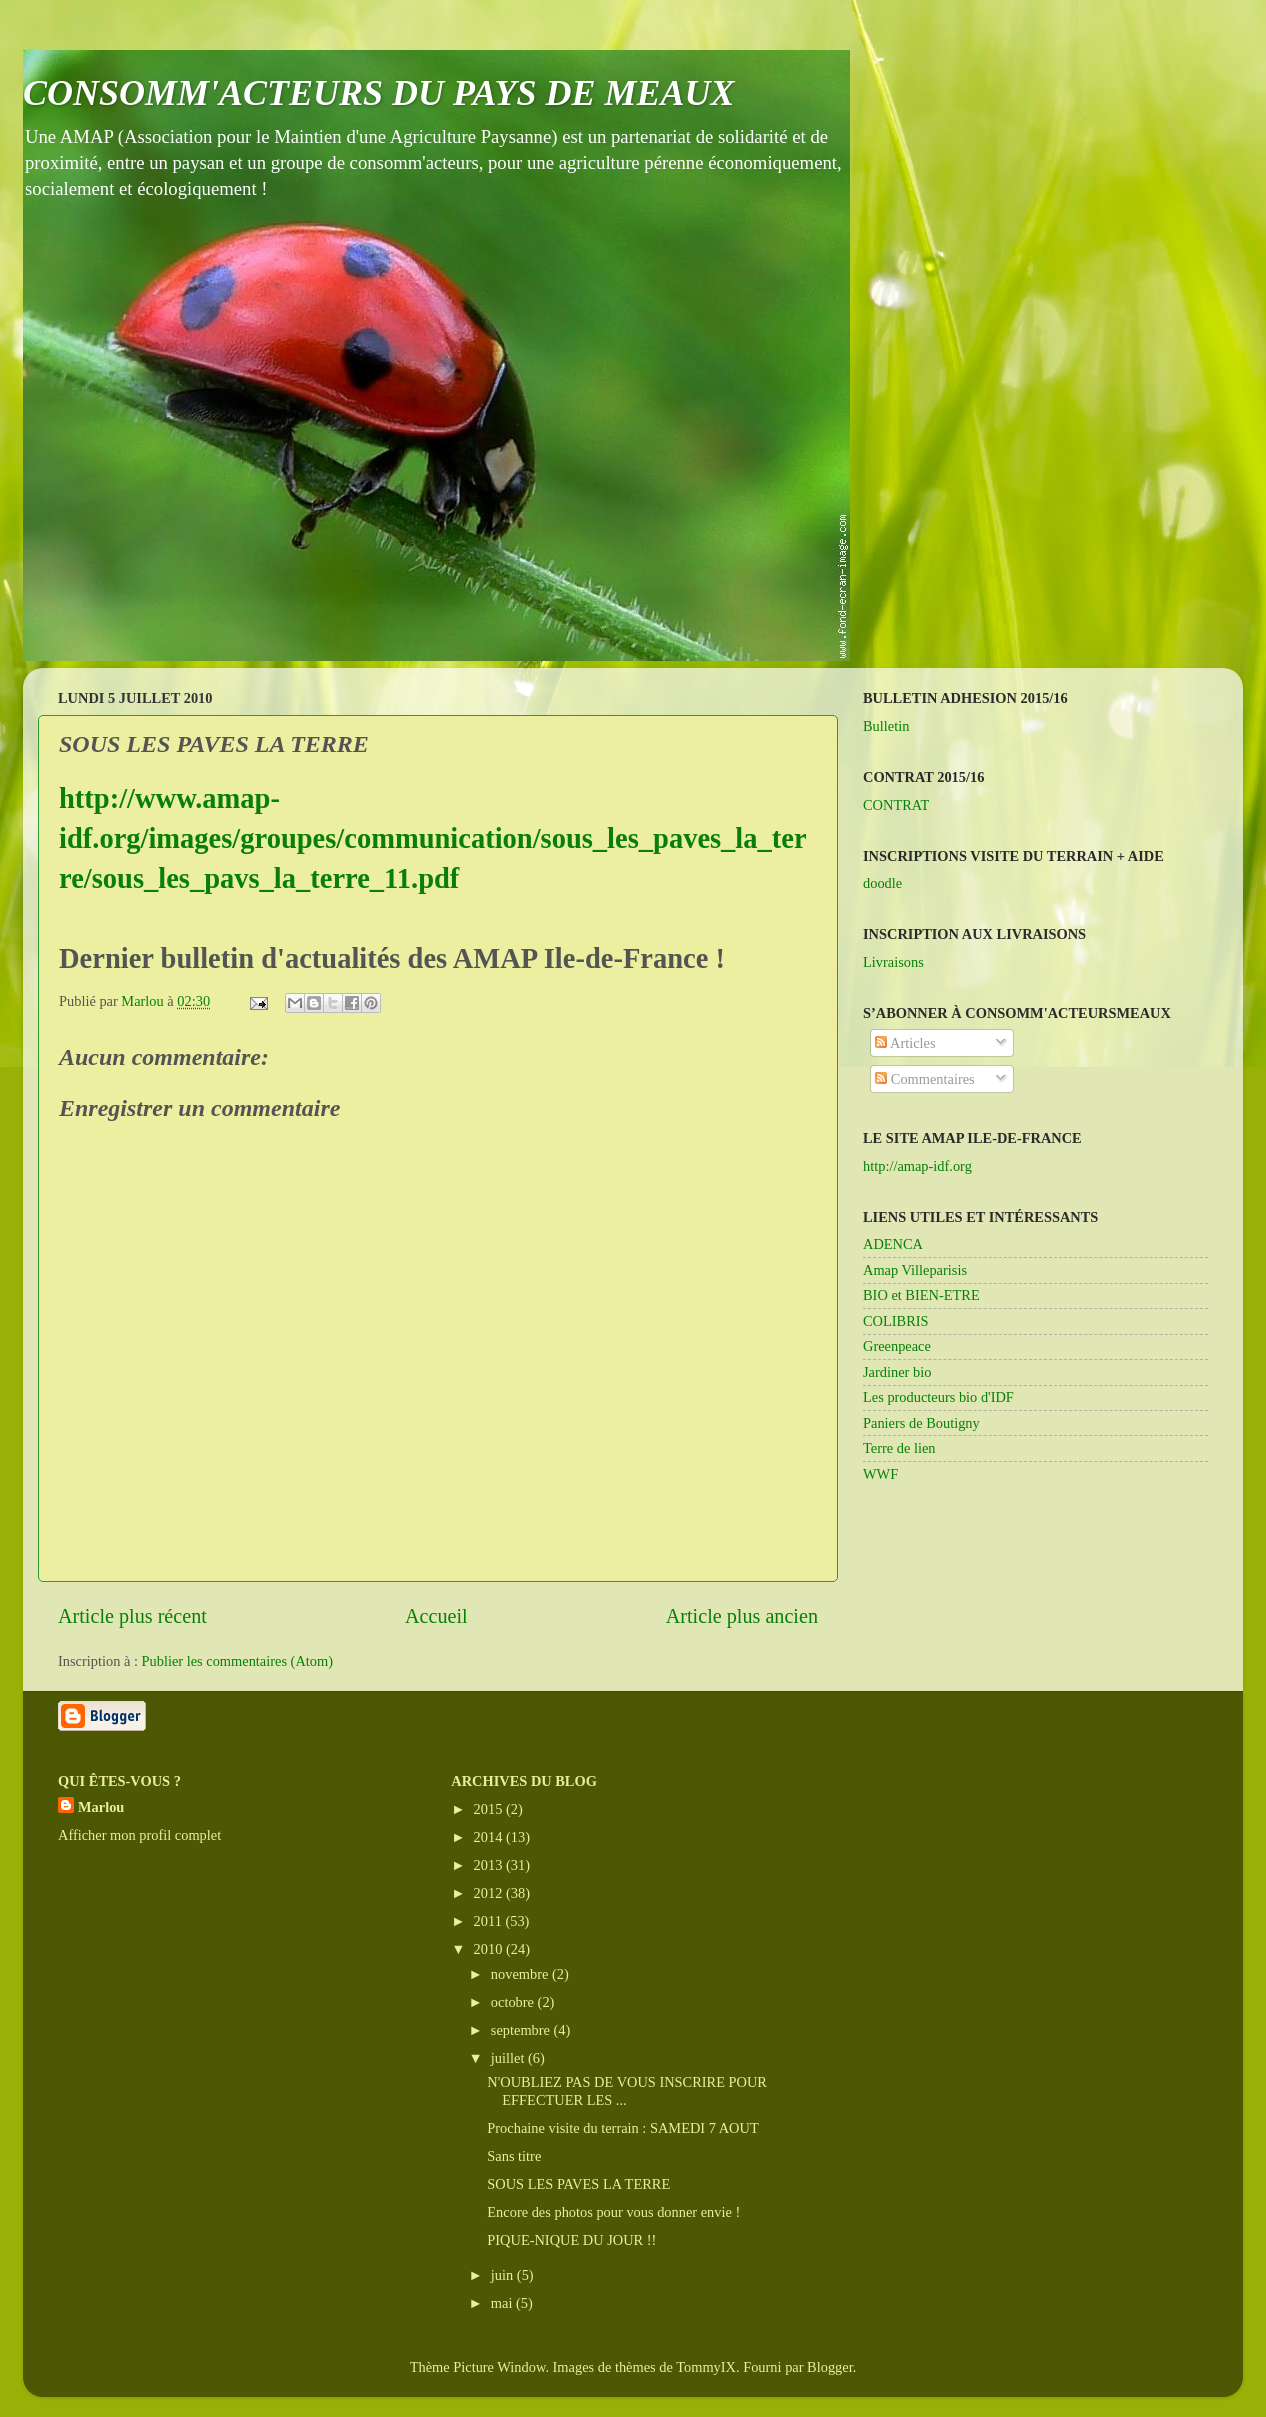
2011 (490, 1921)
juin (504, 2275)
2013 (490, 1865)
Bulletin (886, 726)
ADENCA (893, 1244)
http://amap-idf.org (917, 1166)
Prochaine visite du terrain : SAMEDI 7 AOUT (622, 2128)
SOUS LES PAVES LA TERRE (578, 2184)
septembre (522, 2030)
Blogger (830, 2367)
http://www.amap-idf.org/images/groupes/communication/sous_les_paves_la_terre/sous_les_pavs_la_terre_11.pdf (433, 838)
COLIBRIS (896, 1321)
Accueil (436, 1616)
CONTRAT (896, 805)
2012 (490, 1893)
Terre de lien (899, 1448)
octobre (514, 2002)
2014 (490, 1837)
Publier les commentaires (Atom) (237, 1661)
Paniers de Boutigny (921, 1423)
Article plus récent (132, 1616)
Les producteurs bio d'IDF (938, 1397)
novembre (521, 1974)
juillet (509, 2058)
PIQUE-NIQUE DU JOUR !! (571, 2240)
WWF (880, 1474)
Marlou (101, 1807)
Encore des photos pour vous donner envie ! (613, 2212)
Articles (905, 1043)
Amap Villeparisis (915, 1270)
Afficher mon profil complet (139, 1835)
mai (503, 2303)
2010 (490, 1949)
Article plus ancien (742, 1616)
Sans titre (514, 2156)
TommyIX (706, 2367)
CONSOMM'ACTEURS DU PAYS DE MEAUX (379, 93)
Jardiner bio (897, 1372)
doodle (882, 883)
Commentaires (925, 1079)
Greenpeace (897, 1346)
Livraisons (893, 962)
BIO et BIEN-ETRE (921, 1295)
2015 (490, 1809)
